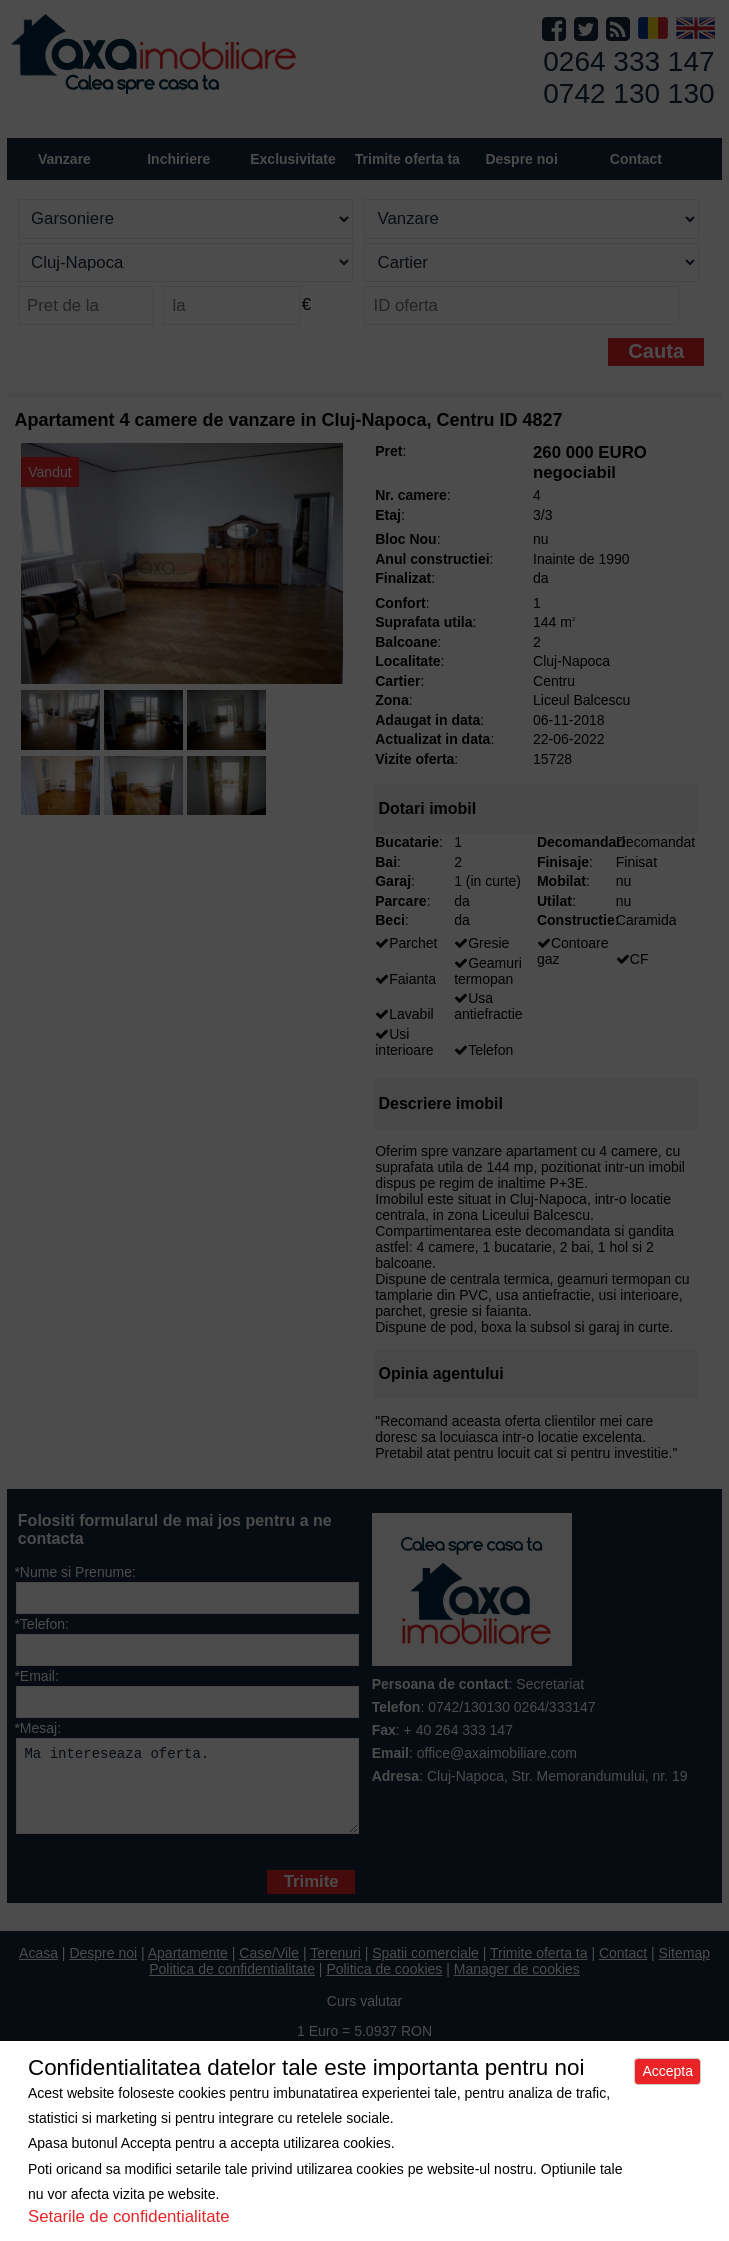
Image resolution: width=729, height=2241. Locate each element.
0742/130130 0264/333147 (511, 1707)
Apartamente (188, 1968)
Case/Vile (269, 1968)
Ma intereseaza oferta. (187, 1793)
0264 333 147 (628, 61)
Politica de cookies (384, 1984)
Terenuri (335, 1968)
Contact (636, 159)
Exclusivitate (293, 159)
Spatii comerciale (425, 1968)
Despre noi (103, 1968)
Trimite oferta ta (407, 159)
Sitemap (684, 1968)
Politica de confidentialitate (232, 1984)
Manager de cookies (517, 1984)
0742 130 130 (628, 93)
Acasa (38, 1968)
